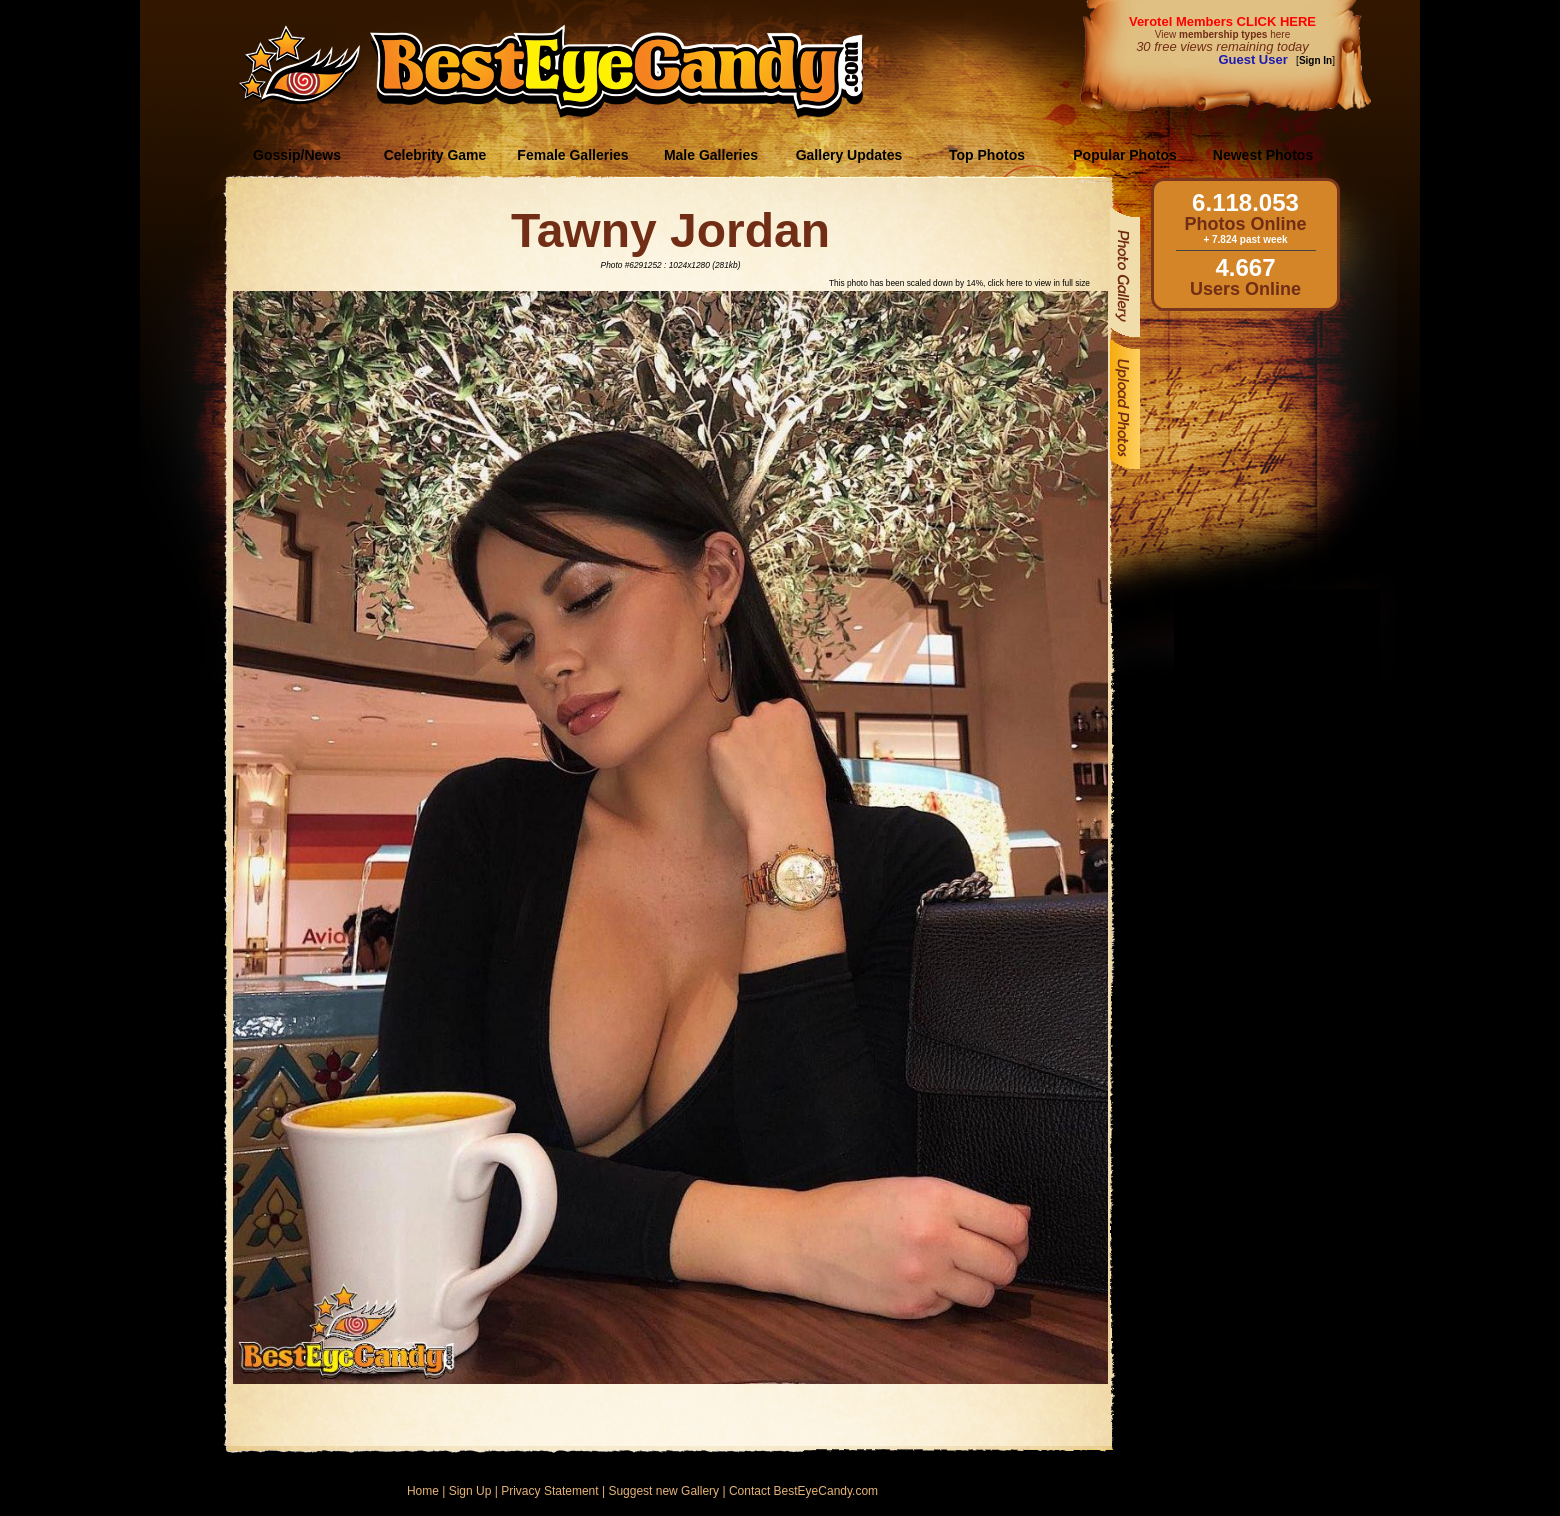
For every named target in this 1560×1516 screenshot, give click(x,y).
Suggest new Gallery (663, 1491)
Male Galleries (711, 155)
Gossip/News (297, 155)
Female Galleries (572, 155)
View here (1222, 34)
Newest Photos (1263, 155)
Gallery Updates (849, 155)
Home (423, 1491)
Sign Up (470, 1491)
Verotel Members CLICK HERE (1222, 21)
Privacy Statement (549, 1491)
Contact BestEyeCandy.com (803, 1491)
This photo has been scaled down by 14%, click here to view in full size (959, 283)
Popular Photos (1124, 155)
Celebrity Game (435, 155)
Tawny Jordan (670, 230)
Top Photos (987, 155)
